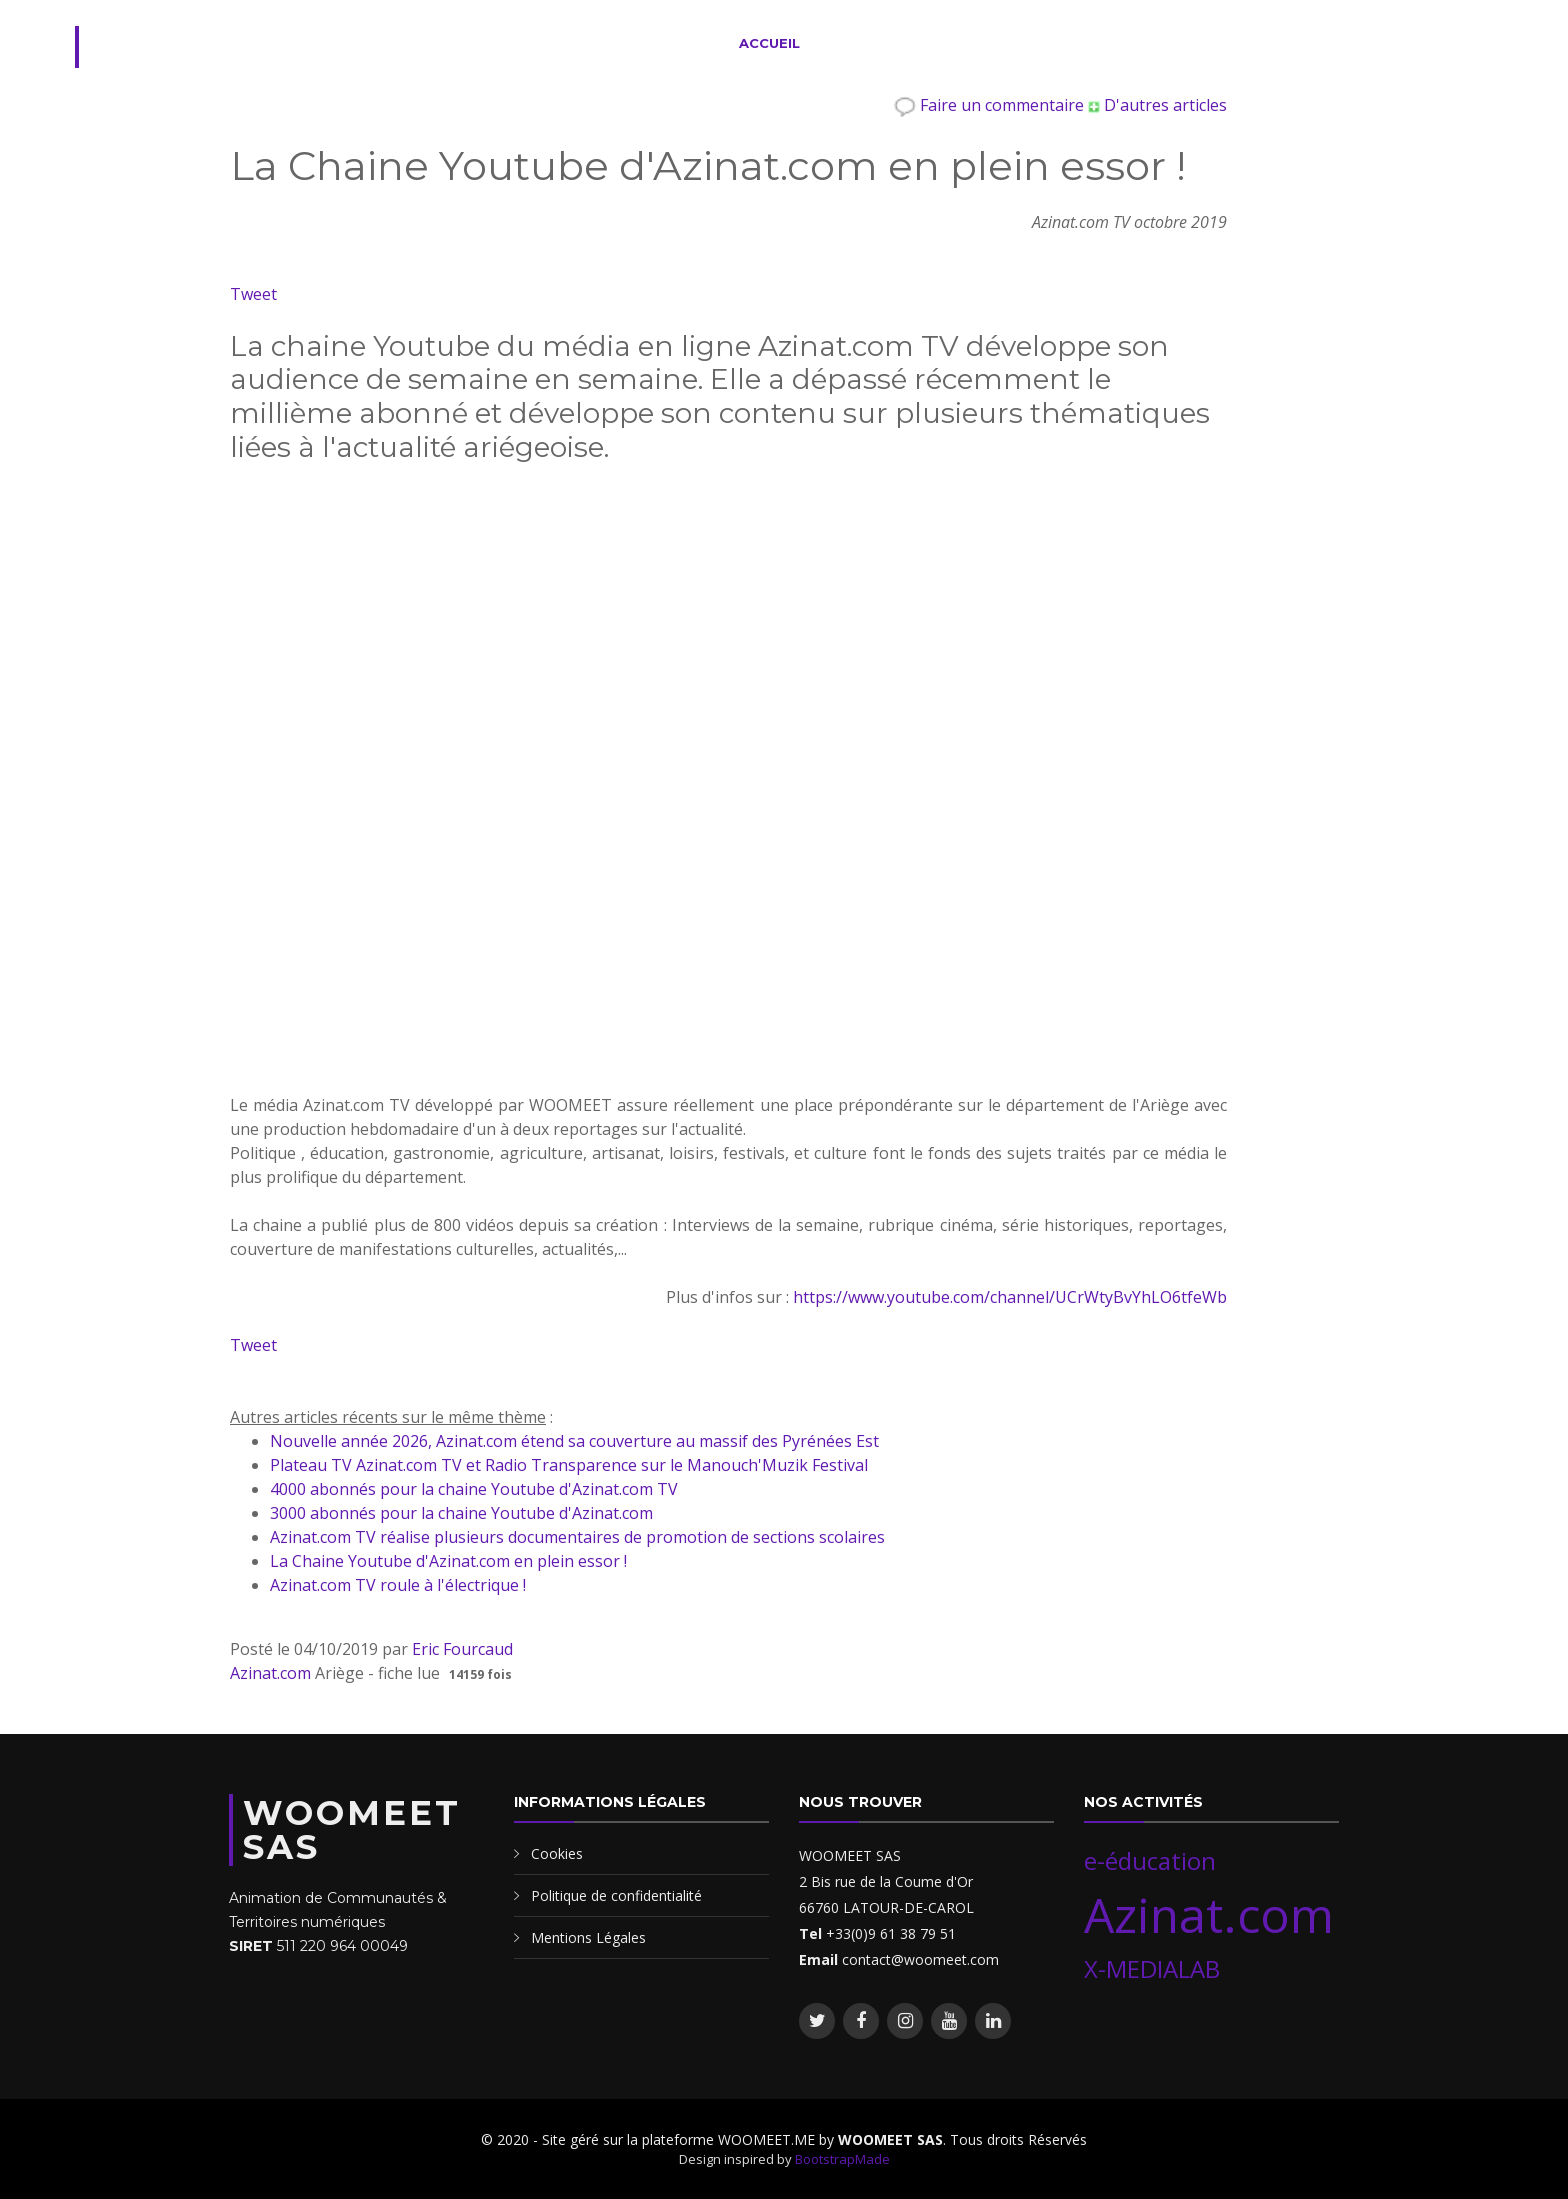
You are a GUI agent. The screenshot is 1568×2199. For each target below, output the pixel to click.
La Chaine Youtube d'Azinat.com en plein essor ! (448, 1561)
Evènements (970, 43)
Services (861, 43)
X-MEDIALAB (1152, 1968)
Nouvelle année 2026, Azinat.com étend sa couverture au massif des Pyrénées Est (574, 1441)
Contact (1311, 43)
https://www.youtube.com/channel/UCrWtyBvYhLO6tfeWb (1010, 1297)
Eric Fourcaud (462, 1649)
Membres (1080, 43)
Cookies (557, 1853)
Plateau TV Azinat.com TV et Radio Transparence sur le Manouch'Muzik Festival (569, 1465)
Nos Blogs (1184, 43)
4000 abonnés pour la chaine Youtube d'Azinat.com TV (474, 1489)
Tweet (253, 294)
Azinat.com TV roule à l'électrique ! (398, 1585)
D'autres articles (1157, 105)
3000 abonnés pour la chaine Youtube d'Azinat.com (461, 1513)
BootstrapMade (842, 2159)
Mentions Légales (588, 1937)
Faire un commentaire (991, 105)
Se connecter (1429, 43)
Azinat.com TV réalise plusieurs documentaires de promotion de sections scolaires (577, 1537)
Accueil (769, 43)
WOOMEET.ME (234, 47)
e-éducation (1150, 1860)
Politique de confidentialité (616, 1895)
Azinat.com (270, 1673)
